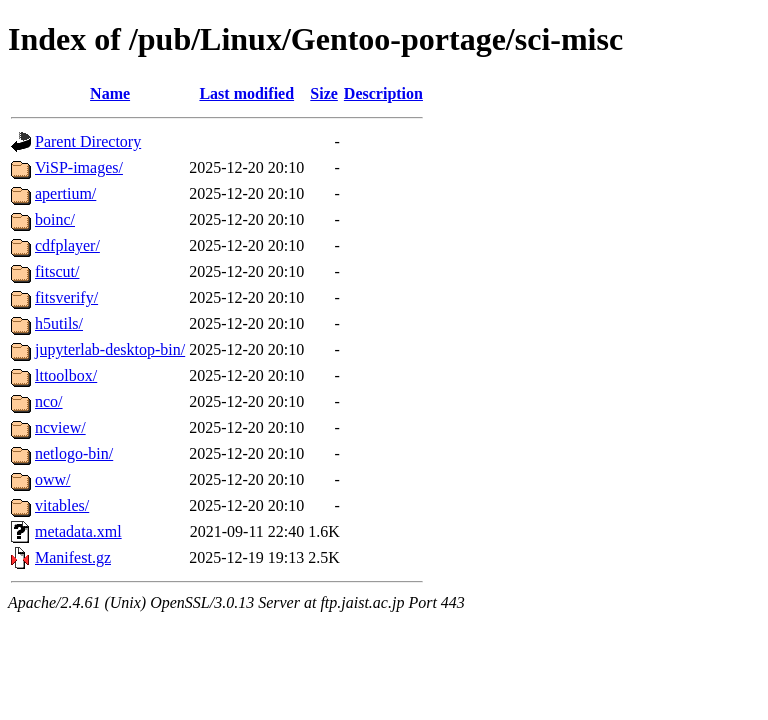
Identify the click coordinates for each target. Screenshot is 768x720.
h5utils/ (59, 323)
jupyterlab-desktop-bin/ (110, 349)
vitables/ (62, 505)
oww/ (53, 479)
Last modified (246, 93)
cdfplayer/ (67, 245)
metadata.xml (78, 531)
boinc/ (55, 219)
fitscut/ (57, 271)
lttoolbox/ (66, 375)
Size (324, 93)
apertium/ (65, 193)
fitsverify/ (66, 297)
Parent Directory (88, 141)
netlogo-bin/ (74, 453)
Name (110, 93)
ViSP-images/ (79, 167)
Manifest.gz (73, 557)
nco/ (49, 401)
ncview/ (60, 427)
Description (383, 93)
